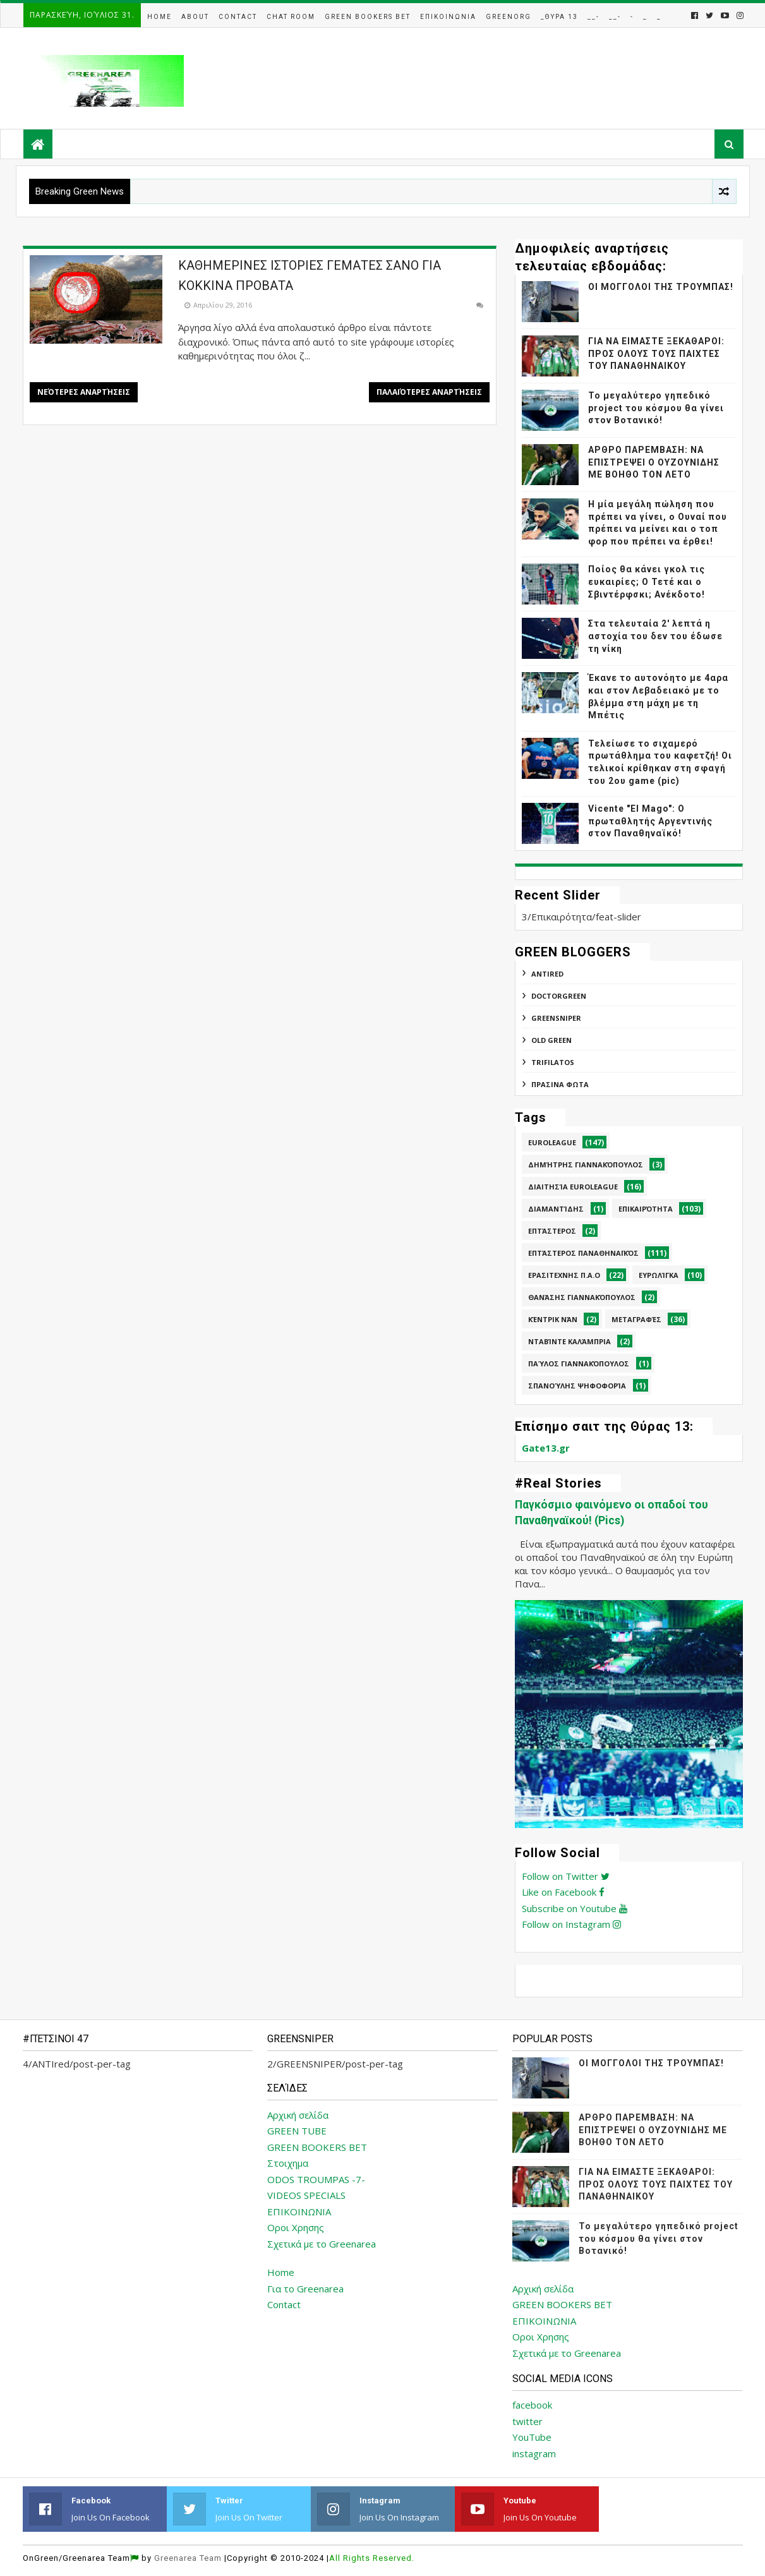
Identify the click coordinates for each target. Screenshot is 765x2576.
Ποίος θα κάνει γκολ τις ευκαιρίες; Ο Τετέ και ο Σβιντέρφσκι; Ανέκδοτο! (646, 581)
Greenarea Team (188, 2558)
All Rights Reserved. (371, 2558)
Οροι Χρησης (295, 2227)
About (195, 16)
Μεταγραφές (636, 1319)
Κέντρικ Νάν (552, 1319)
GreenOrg (508, 16)
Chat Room (291, 16)
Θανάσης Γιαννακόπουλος (581, 1297)
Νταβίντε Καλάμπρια (569, 1341)
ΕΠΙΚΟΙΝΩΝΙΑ (299, 2211)
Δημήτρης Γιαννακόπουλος (585, 1164)
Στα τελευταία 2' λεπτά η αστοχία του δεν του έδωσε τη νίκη (655, 635)
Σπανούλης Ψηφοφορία (577, 1385)
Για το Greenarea (305, 2288)
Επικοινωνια (448, 16)
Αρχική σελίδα (297, 2115)
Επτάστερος (552, 1231)
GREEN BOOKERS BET (317, 2147)
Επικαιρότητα (645, 1208)
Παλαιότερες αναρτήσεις (429, 392)
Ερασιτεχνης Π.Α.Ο (564, 1275)
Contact (238, 16)
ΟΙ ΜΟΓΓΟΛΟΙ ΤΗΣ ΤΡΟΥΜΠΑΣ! (660, 287)
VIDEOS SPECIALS (306, 2195)
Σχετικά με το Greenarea (321, 2243)
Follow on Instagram (571, 1924)
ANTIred (547, 973)
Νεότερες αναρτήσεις (83, 392)
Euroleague (552, 1142)
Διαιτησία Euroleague (573, 1186)
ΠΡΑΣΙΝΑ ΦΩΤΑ (560, 1084)
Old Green (551, 1040)
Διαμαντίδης (556, 1208)
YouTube (531, 2437)
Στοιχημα (287, 2163)
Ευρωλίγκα (658, 1275)
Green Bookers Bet (368, 16)
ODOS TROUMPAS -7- (316, 2179)
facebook (532, 2404)
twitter (527, 2421)
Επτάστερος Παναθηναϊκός (583, 1253)
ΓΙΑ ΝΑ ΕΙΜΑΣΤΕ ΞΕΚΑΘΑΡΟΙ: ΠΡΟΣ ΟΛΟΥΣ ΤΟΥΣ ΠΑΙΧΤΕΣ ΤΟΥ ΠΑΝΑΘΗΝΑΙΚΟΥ (656, 353)
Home (159, 16)
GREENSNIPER (556, 1018)
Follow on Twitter (566, 1876)
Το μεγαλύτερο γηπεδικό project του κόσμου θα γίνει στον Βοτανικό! (656, 407)
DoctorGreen (558, 996)
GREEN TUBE (297, 2130)
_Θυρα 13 (559, 16)
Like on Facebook (563, 1892)
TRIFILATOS (552, 1062)
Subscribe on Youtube (574, 1908)
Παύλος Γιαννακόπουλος (578, 1363)
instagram (534, 2453)
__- (593, 16)
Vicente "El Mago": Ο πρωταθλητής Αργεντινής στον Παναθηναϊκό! (650, 820)
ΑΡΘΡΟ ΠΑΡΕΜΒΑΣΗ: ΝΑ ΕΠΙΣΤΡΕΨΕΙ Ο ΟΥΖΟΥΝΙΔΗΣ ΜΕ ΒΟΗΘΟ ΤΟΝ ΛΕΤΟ (654, 462)
